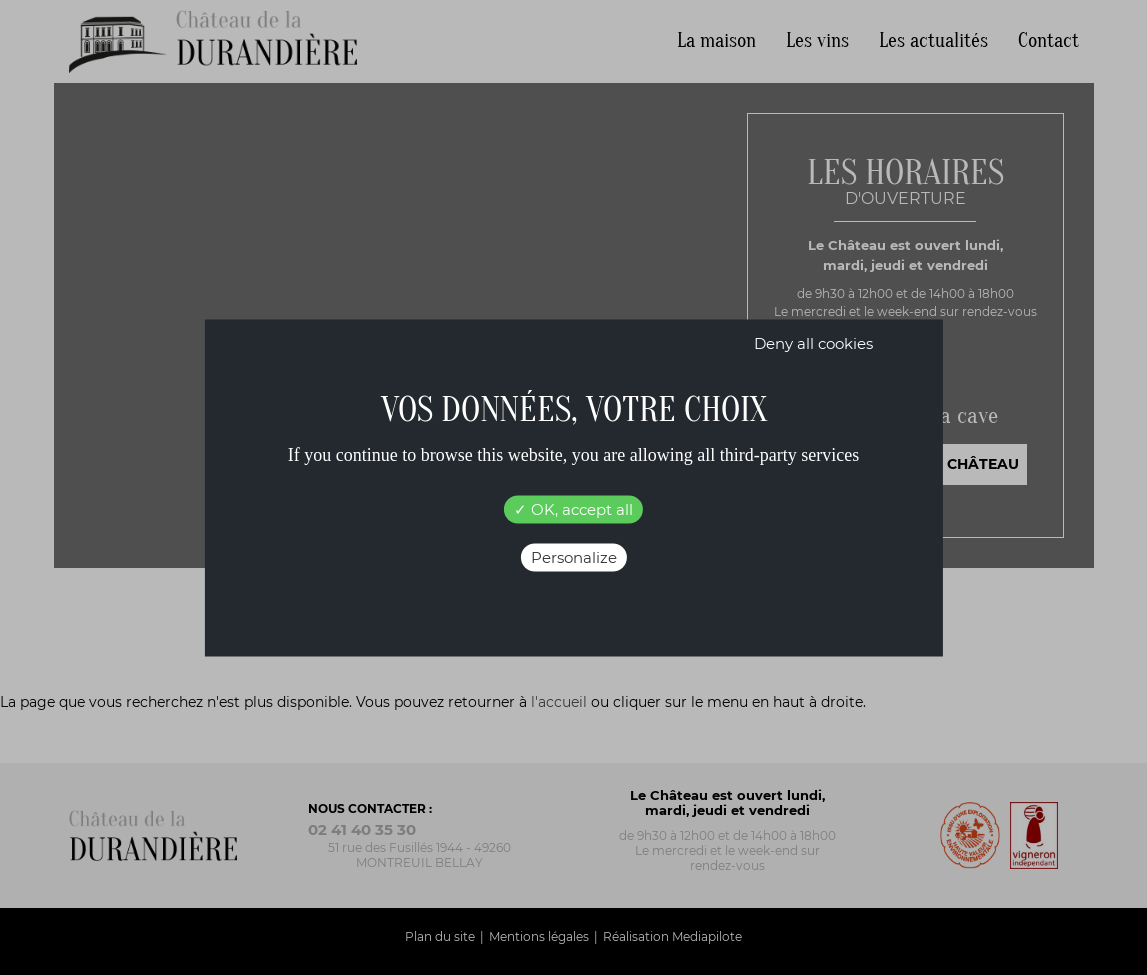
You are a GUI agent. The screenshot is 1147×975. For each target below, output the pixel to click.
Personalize (574, 556)
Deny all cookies (813, 342)
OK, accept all (573, 508)
